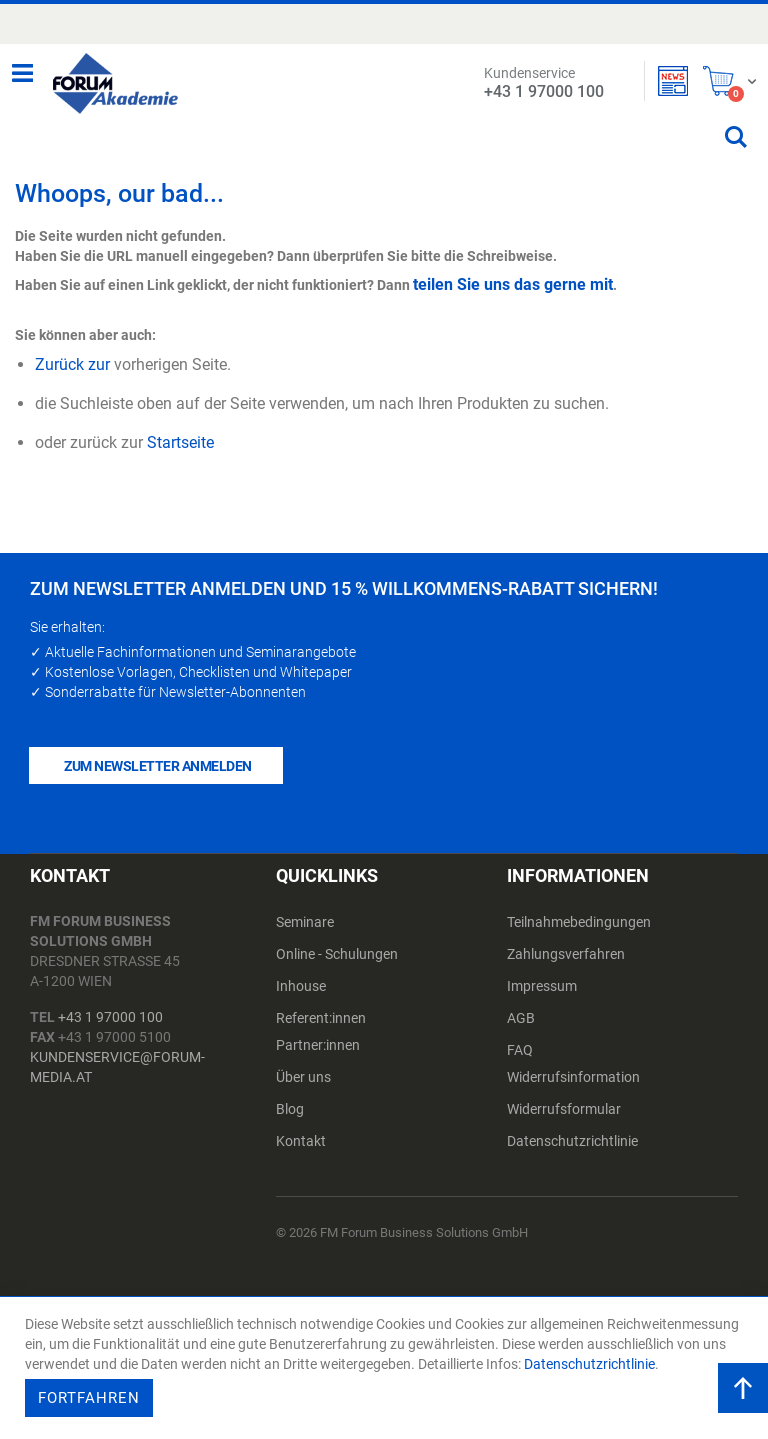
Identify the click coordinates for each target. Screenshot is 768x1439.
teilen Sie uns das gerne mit (513, 284)
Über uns (303, 1077)
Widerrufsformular (564, 1109)
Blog (290, 1109)
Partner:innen (318, 1045)
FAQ (520, 1050)
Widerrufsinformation (573, 1077)
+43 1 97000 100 (110, 1017)
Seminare (305, 922)
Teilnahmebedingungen (579, 922)
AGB (521, 1018)
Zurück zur (72, 364)
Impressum (542, 986)
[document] (386, 1368)
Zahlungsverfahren (566, 954)
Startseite (180, 442)
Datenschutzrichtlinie (572, 1141)
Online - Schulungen (337, 954)
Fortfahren (89, 1398)
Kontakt (301, 1141)
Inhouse (301, 986)
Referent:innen (321, 1018)
